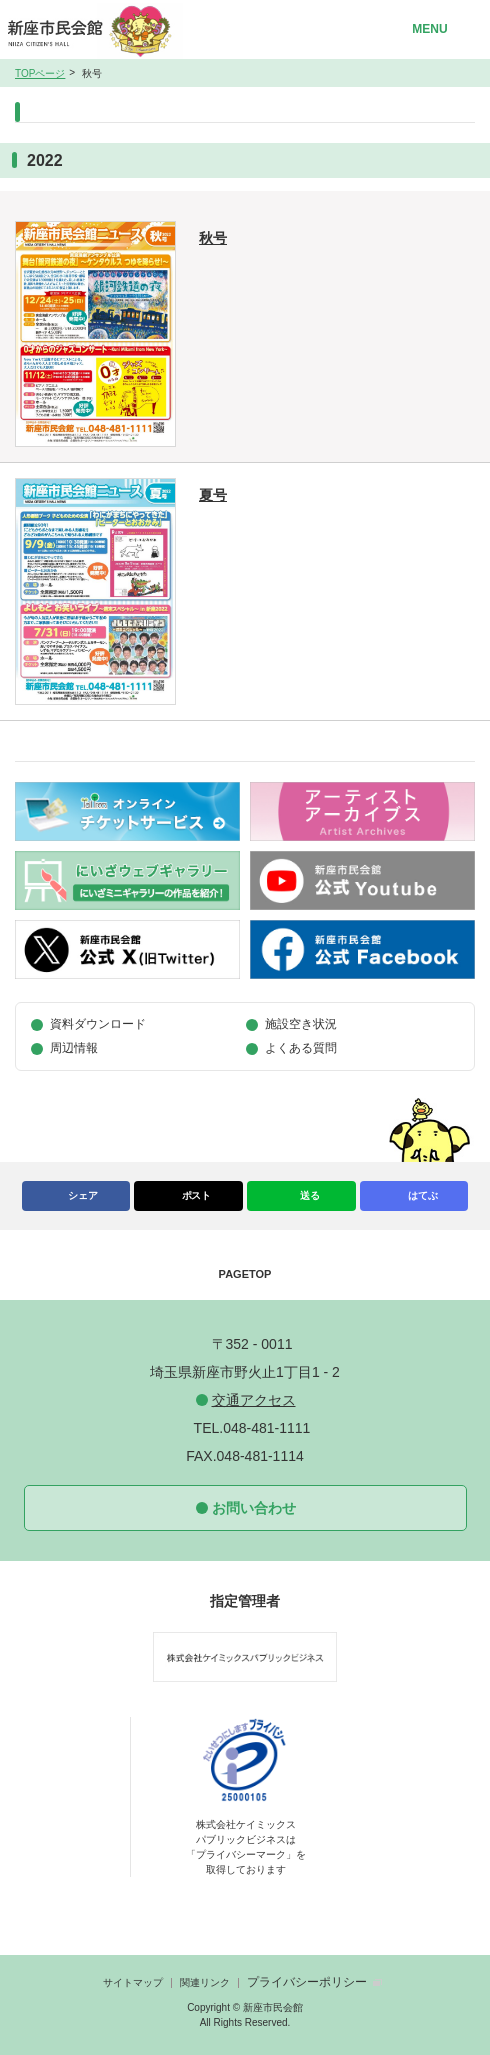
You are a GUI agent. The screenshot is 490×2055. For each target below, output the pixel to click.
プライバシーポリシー (307, 1982)
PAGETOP (245, 1274)
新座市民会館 (99, 30)
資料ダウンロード (98, 1024)
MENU (429, 29)
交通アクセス (254, 1400)
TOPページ (40, 73)
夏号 (213, 495)
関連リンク (205, 1982)
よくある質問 (301, 1048)
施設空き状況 (301, 1024)
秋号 (213, 238)
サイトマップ (133, 1982)
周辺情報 (74, 1048)
